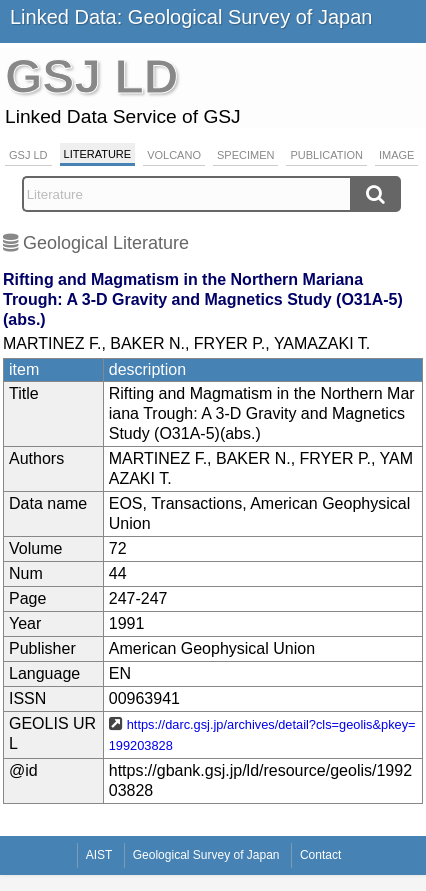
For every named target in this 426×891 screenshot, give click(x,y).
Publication (326, 155)
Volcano (174, 155)
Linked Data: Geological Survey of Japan (191, 17)
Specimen (245, 155)
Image (396, 155)
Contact (320, 855)
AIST (99, 855)
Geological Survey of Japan (206, 855)
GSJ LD (28, 155)
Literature (98, 154)
